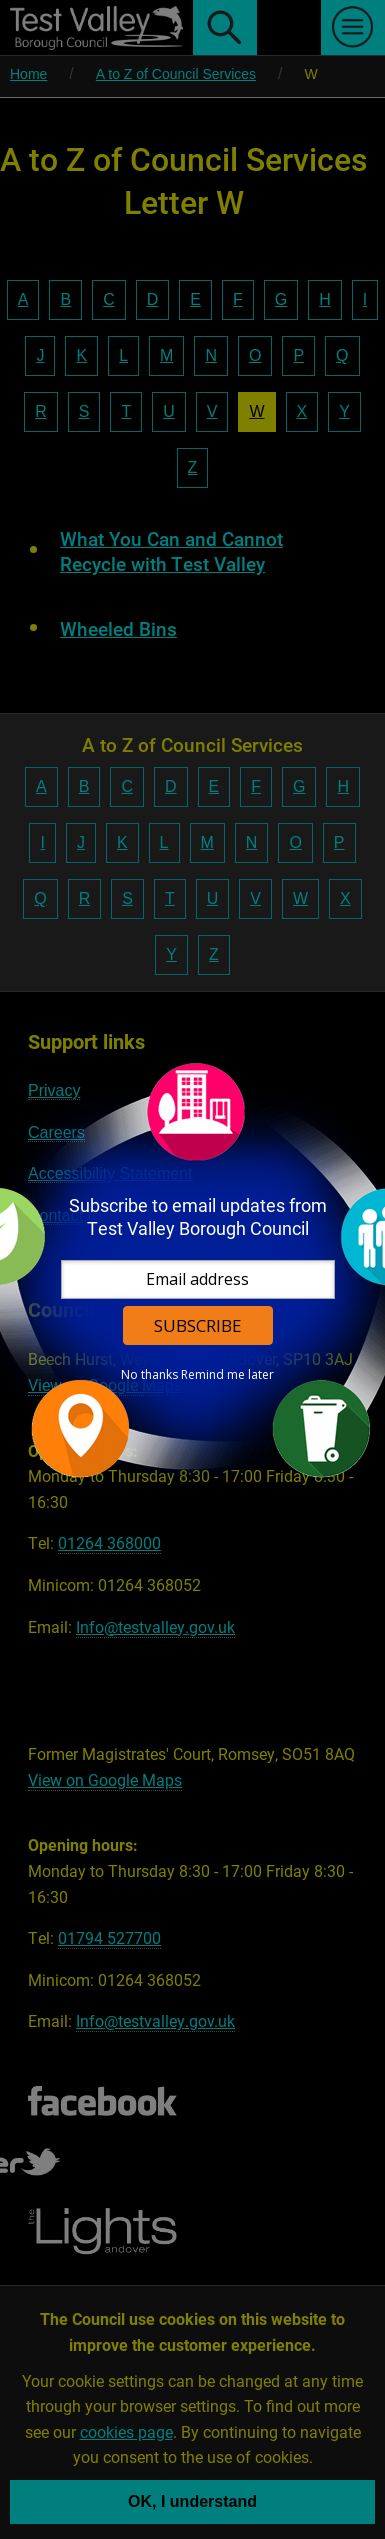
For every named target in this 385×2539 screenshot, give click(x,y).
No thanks (149, 1375)
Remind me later (227, 1375)
